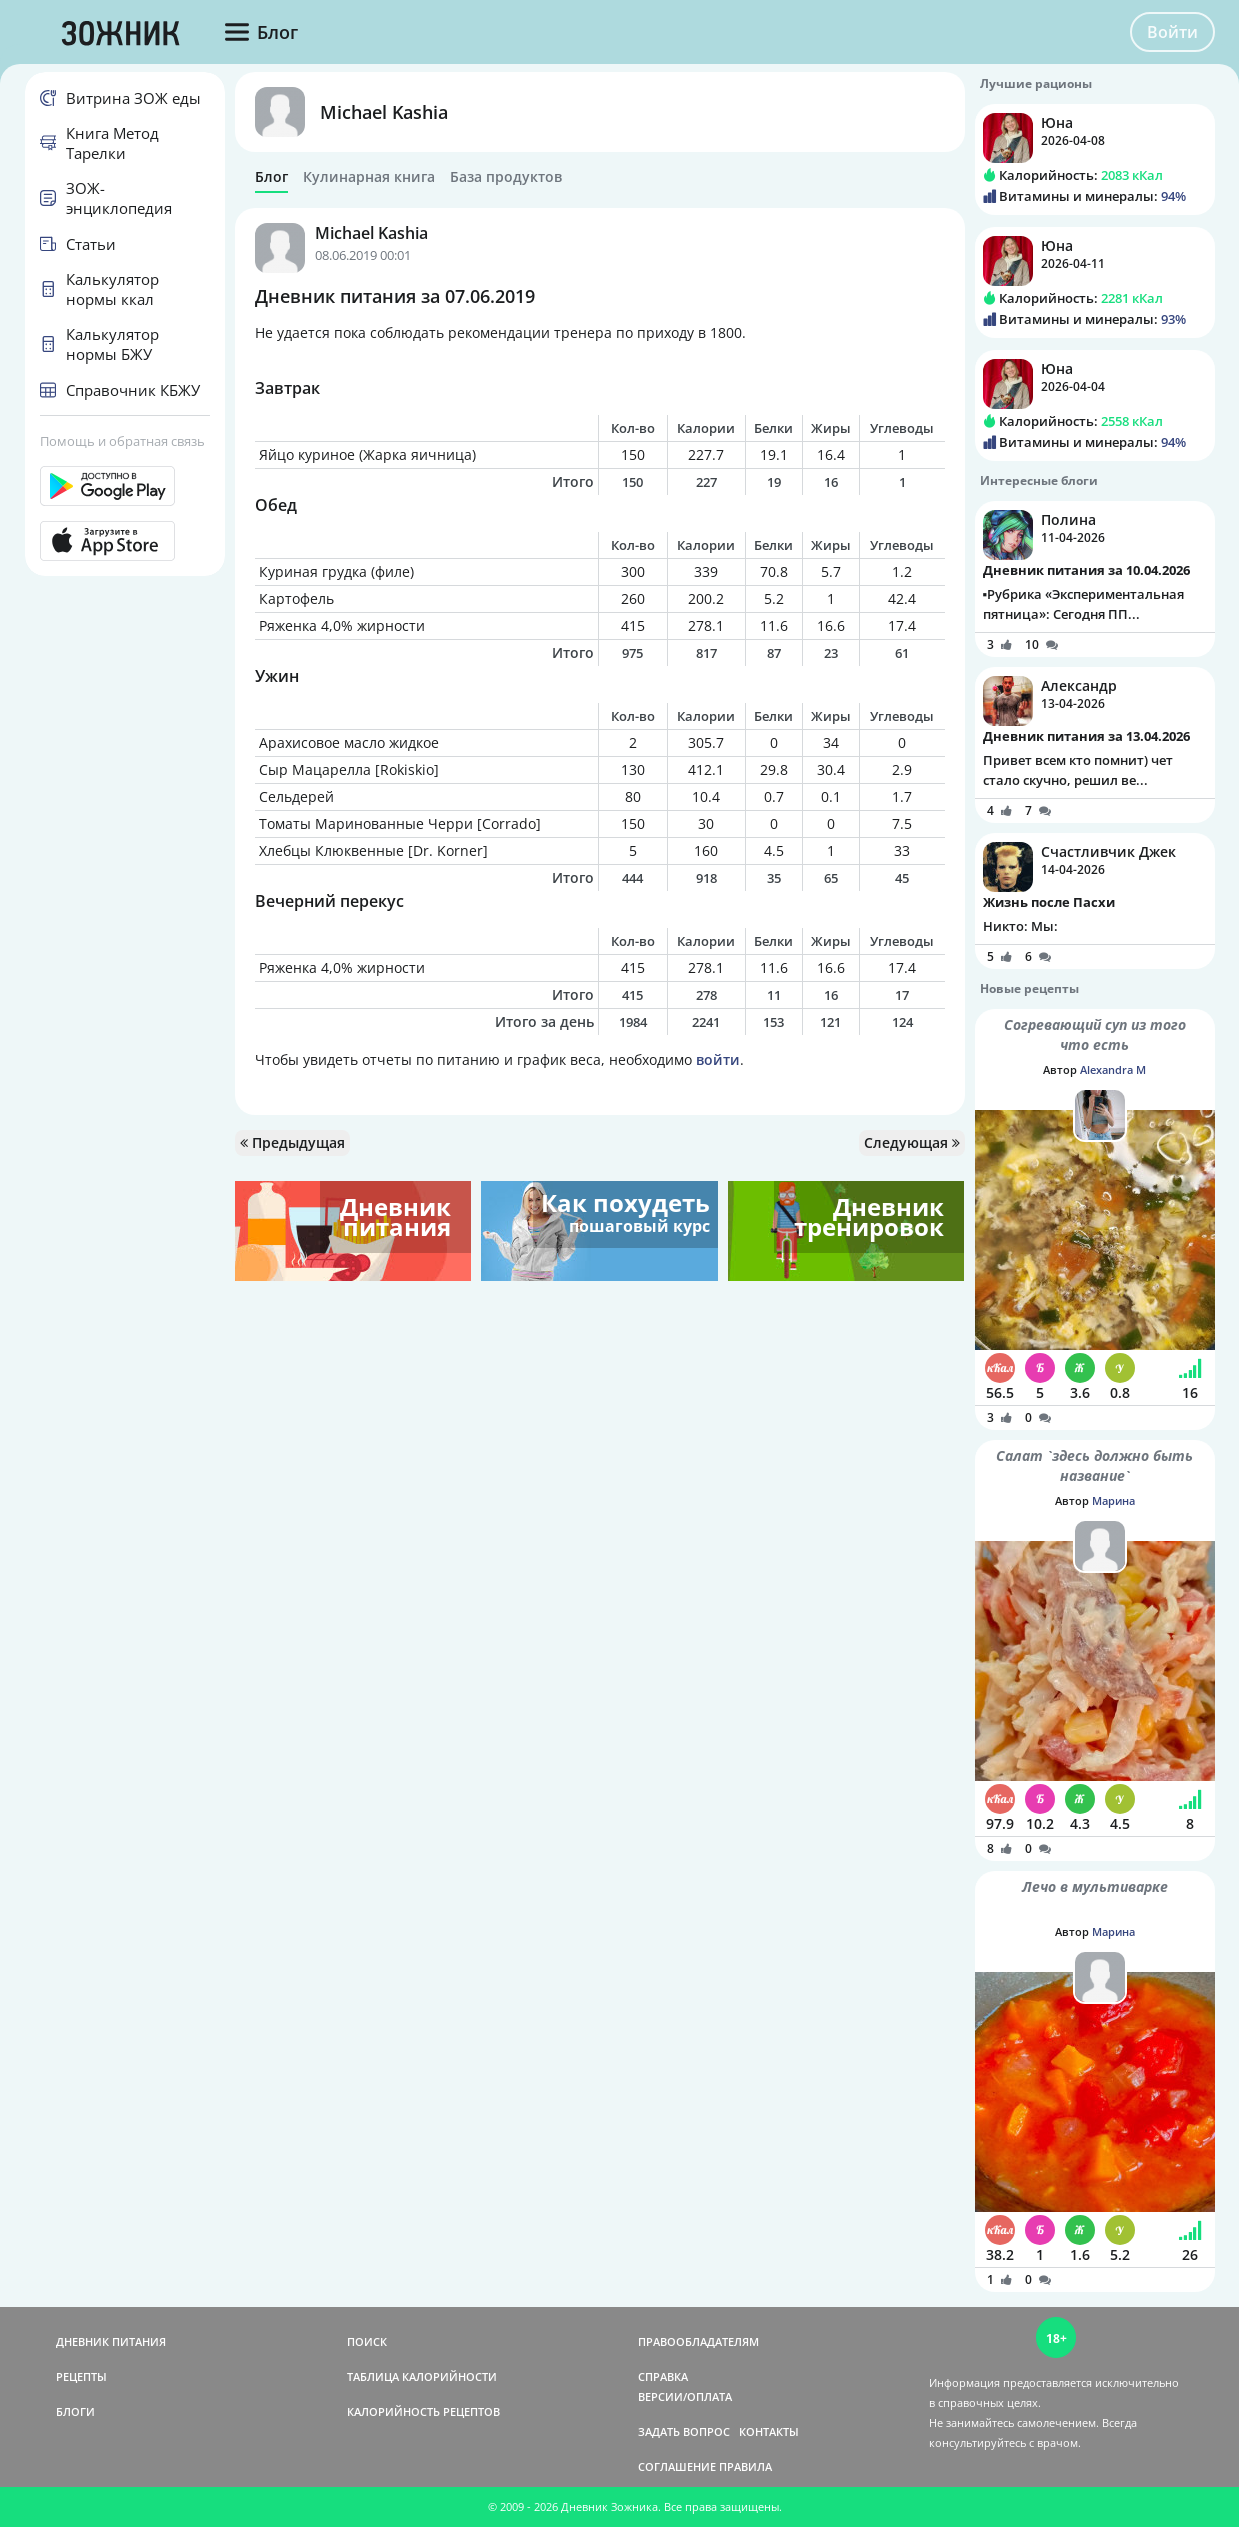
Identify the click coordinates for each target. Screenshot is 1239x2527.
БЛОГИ (75, 2411)
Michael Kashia (384, 112)
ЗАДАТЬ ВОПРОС (684, 2431)
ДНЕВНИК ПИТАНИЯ (111, 2341)
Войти (1172, 32)
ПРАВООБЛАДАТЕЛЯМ (698, 2341)
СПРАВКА (663, 2376)
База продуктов (506, 177)
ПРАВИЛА (745, 2466)
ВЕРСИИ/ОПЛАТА (685, 2396)
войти (718, 1059)
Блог (271, 177)
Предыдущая (292, 1142)
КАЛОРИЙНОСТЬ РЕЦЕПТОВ (423, 2411)
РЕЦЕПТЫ (81, 2376)
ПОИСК (367, 2341)
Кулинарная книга (369, 177)
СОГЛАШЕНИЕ (677, 2466)
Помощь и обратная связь (122, 441)
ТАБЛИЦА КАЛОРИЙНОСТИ (422, 2376)
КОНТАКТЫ (769, 2431)
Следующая (912, 1142)
